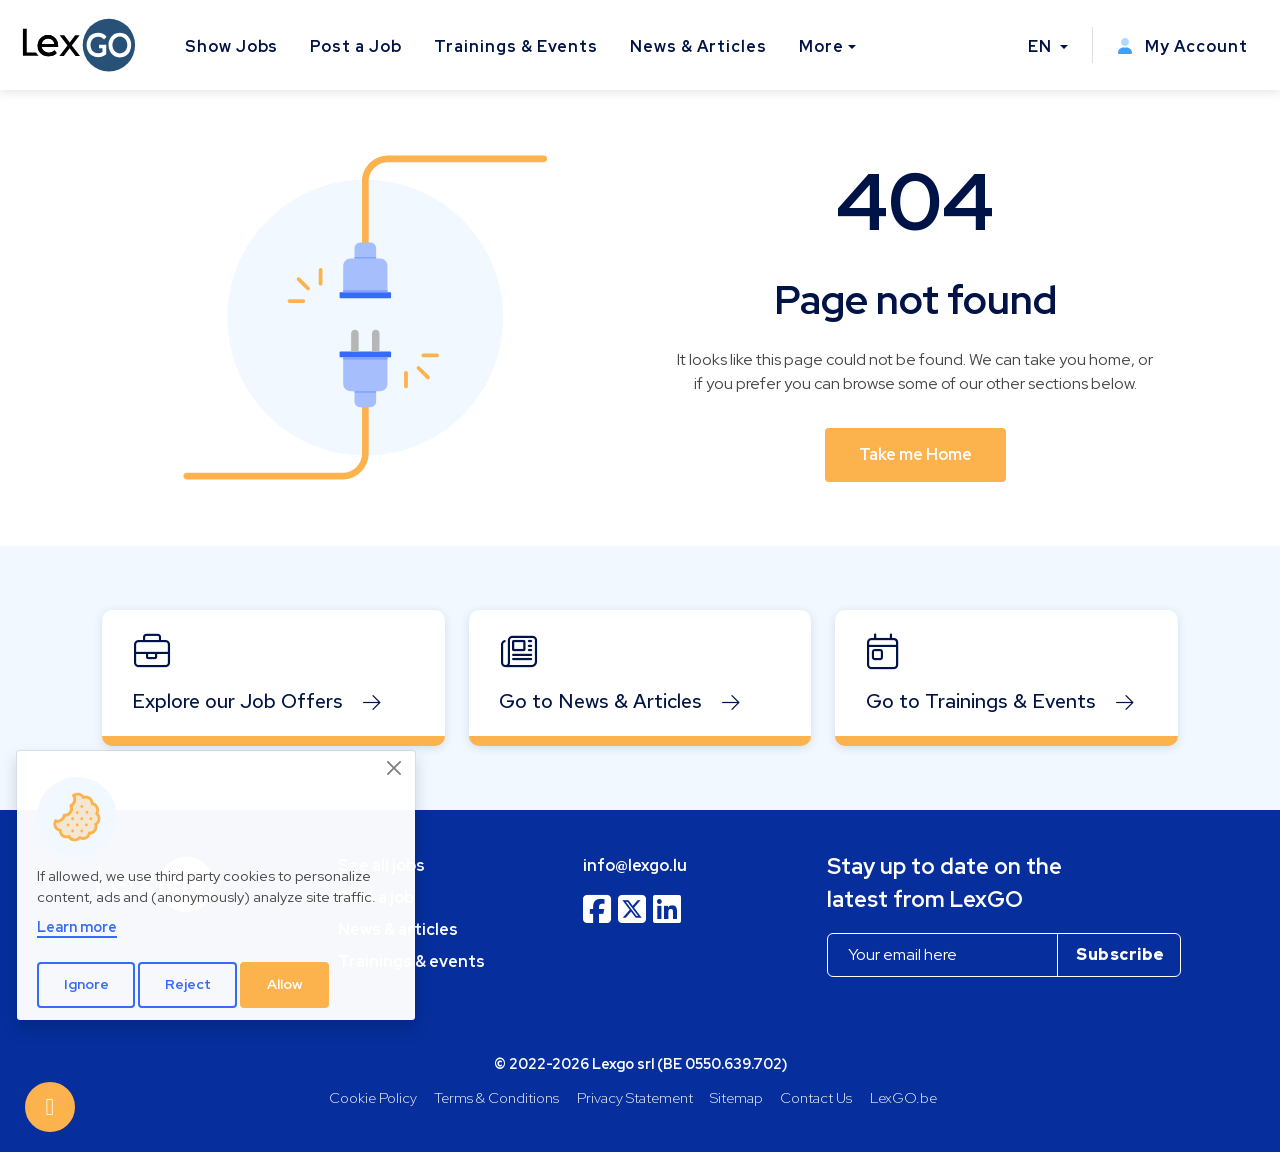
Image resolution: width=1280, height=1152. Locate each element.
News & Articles (698, 46)
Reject (188, 984)
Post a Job (356, 46)
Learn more (77, 926)
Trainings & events (411, 961)
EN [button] (1042, 46)
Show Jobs (232, 46)
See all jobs (381, 865)
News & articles (398, 929)
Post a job (376, 897)
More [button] (821, 46)
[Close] (395, 768)
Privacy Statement (635, 1097)
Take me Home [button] (915, 454)
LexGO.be (903, 1097)
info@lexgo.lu (635, 865)
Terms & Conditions (496, 1097)
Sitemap (736, 1097)
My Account (1182, 46)
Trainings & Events (516, 46)
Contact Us (816, 1097)
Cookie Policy (373, 1097)
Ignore (86, 984)
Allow (285, 984)
